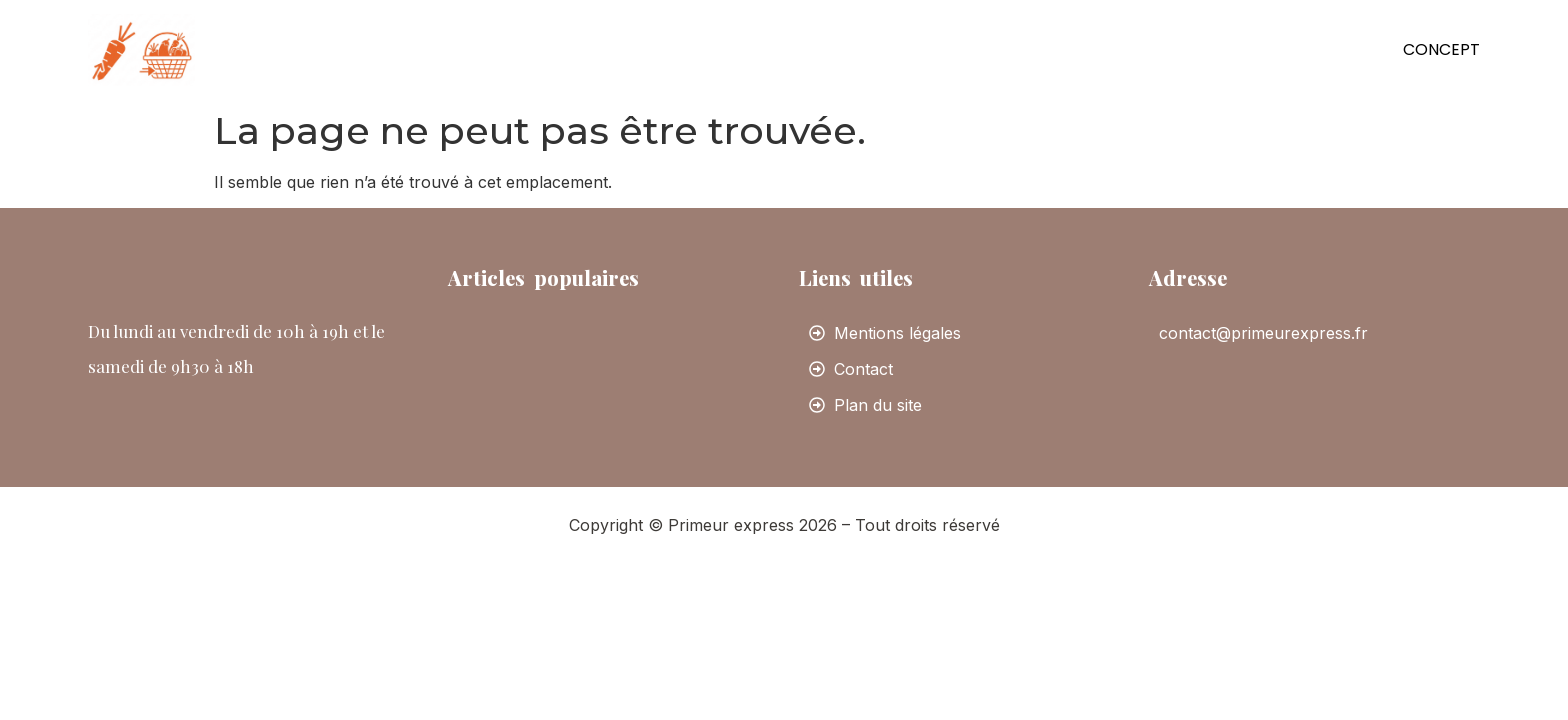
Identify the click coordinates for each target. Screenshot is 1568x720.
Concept (1441, 49)
